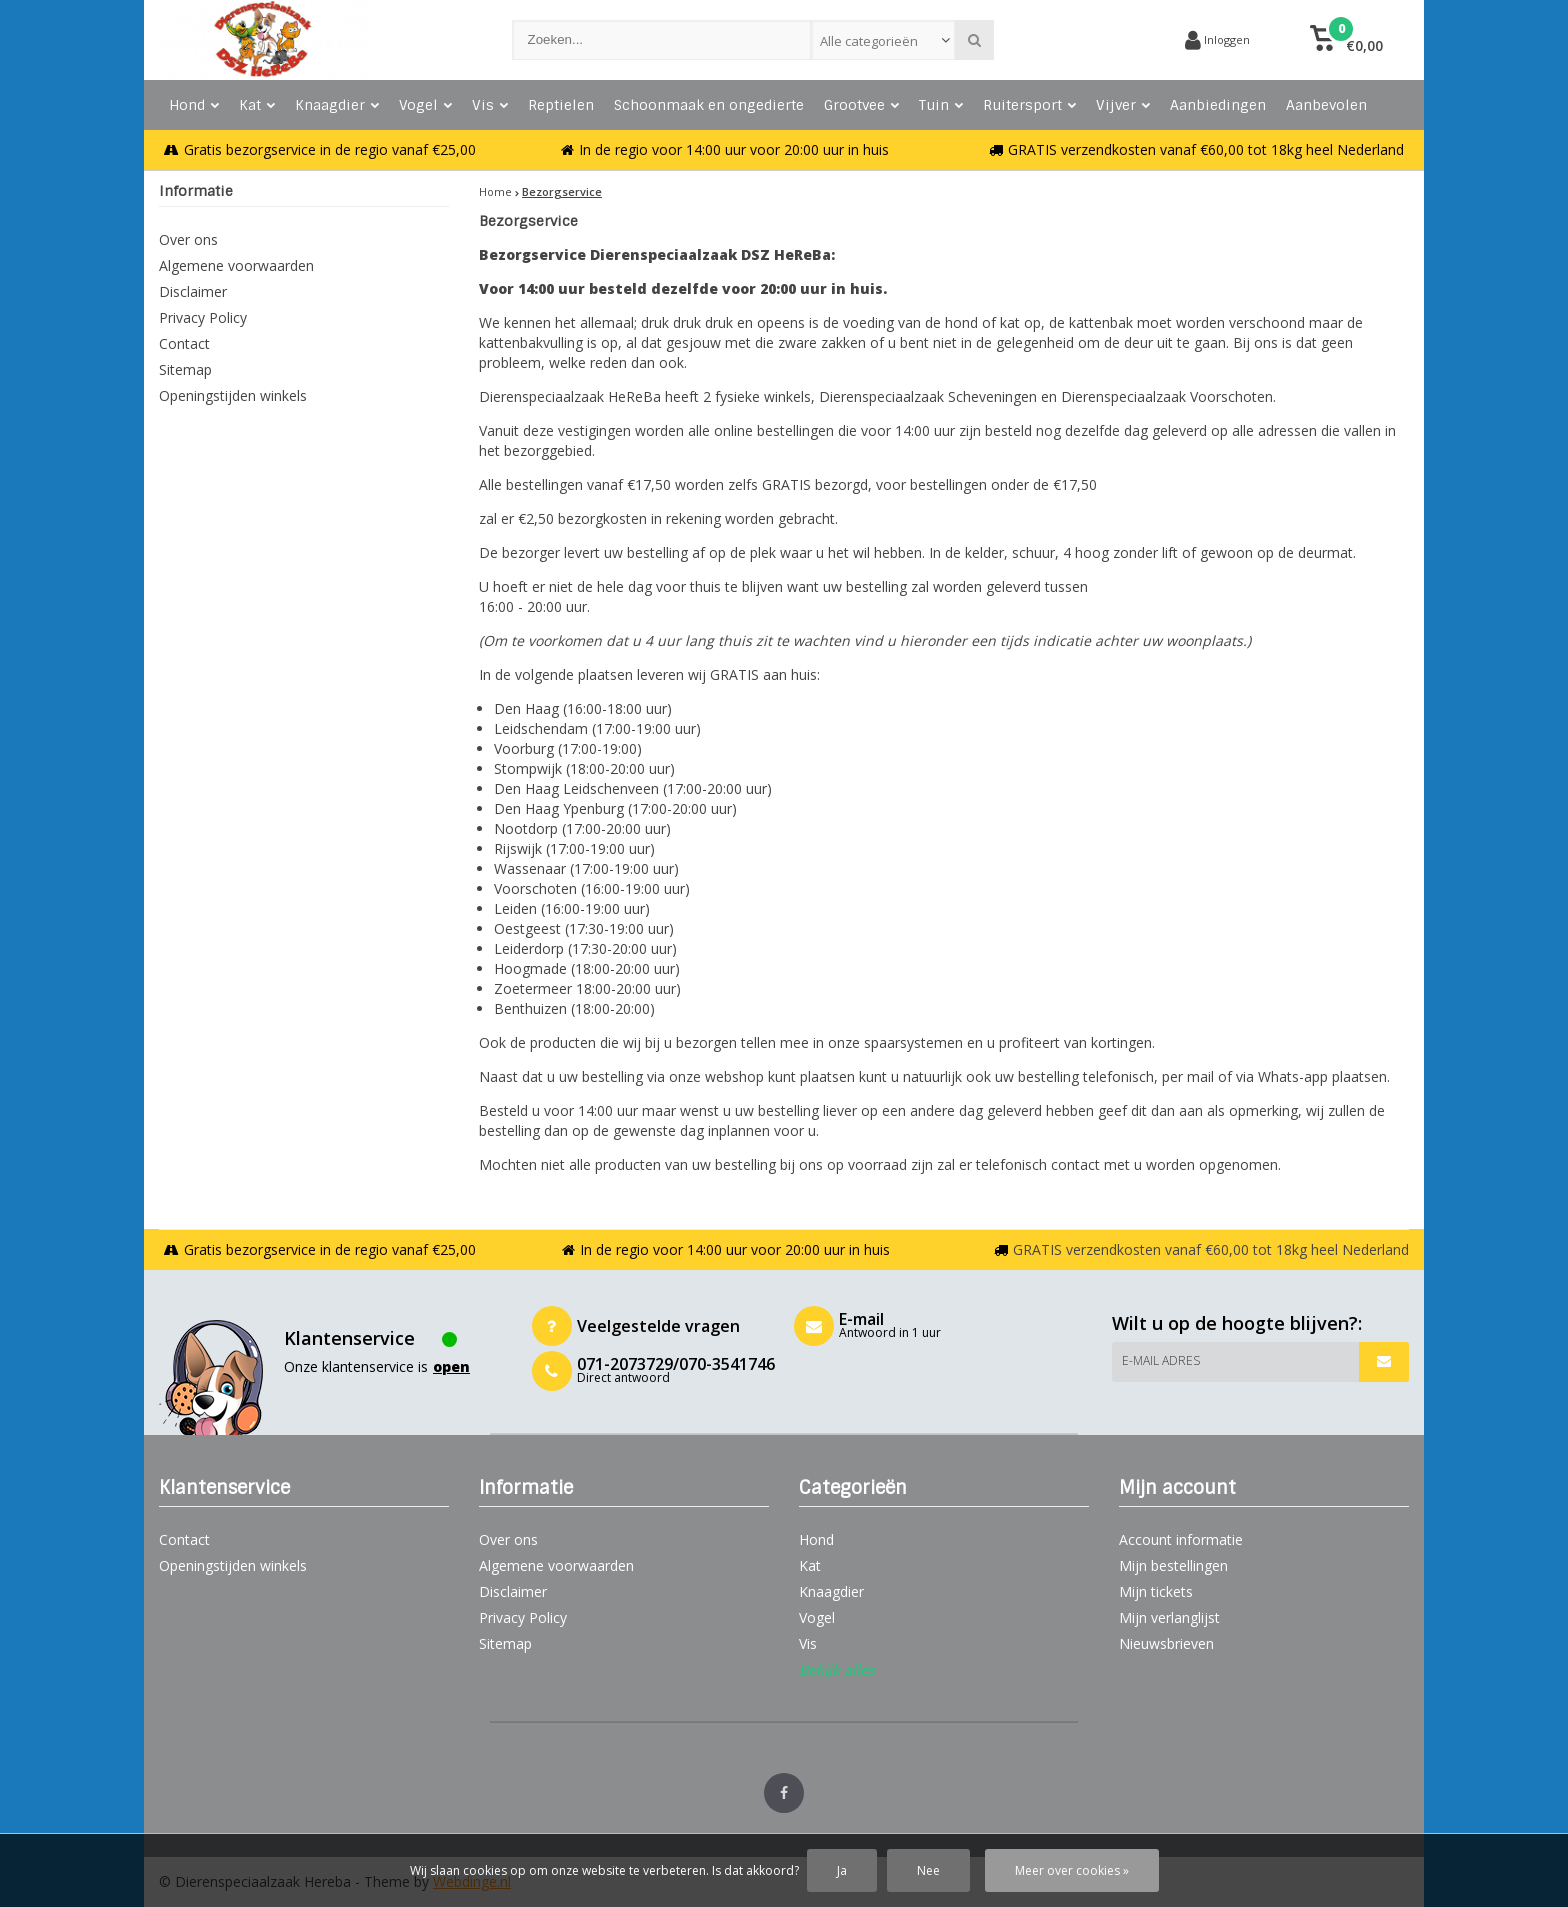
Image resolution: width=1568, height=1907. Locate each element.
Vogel (425, 105)
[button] (1346, 40)
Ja (842, 1870)
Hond (194, 105)
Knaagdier (337, 105)
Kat (257, 105)
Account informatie (1181, 1539)
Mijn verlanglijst (1169, 1617)
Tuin (941, 105)
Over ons (188, 239)
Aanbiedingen (1218, 105)
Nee (928, 1870)
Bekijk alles (837, 1669)
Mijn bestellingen (1173, 1565)
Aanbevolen (1326, 105)
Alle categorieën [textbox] (869, 41)
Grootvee (861, 105)
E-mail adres (1161, 1360)
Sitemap (185, 369)
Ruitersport (1029, 105)
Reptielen (561, 105)
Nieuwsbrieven (1166, 1643)
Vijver (1123, 105)
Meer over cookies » (1072, 1870)
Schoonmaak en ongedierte (709, 105)
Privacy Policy (203, 317)
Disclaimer (193, 291)
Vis (490, 105)
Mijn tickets (1156, 1591)
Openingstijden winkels (233, 395)
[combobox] (883, 40)
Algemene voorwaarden (236, 265)
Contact (184, 343)
